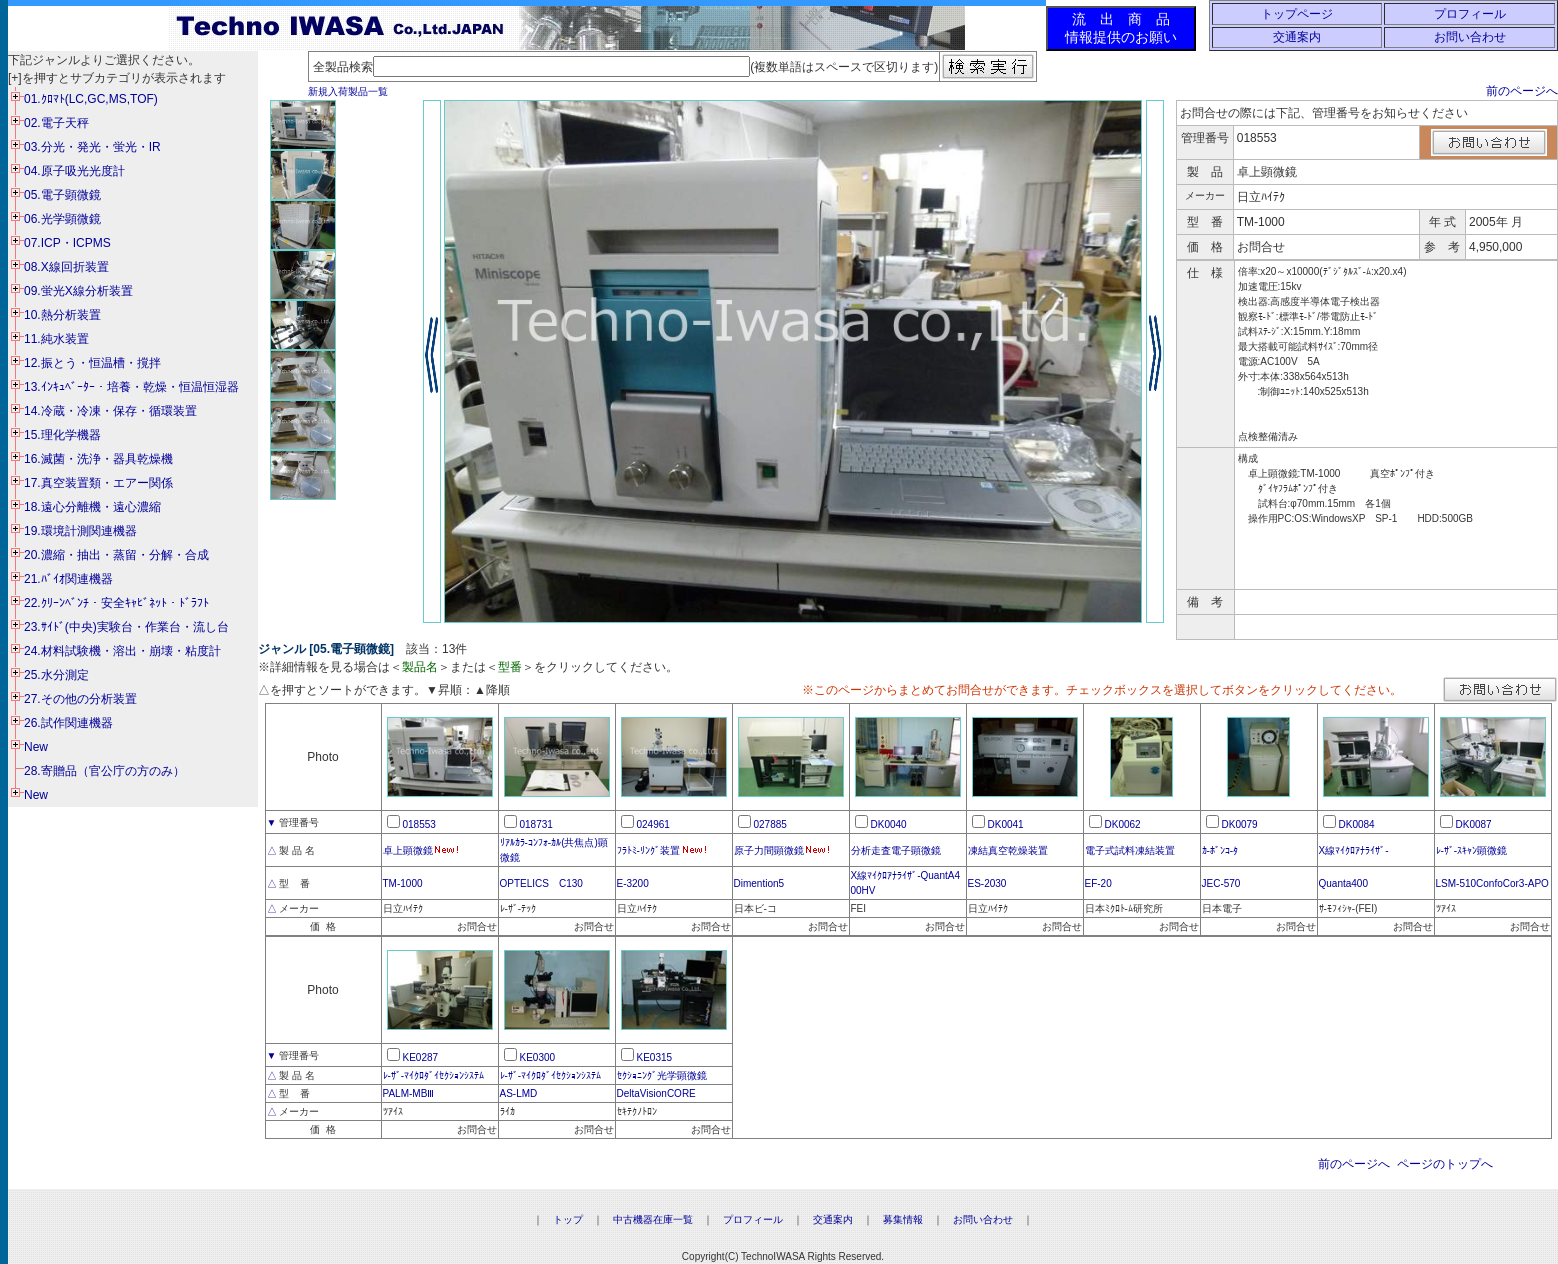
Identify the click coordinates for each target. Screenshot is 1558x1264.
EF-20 (1098, 883)
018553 (419, 824)
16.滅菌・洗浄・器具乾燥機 (98, 459)
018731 (536, 824)
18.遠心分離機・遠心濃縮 (92, 507)
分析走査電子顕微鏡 (896, 850)
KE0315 (655, 1057)
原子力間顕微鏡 (769, 850)
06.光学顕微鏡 (62, 219)
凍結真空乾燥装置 (1008, 850)
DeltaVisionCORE (656, 1093)
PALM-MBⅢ (409, 1093)
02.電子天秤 (56, 123)
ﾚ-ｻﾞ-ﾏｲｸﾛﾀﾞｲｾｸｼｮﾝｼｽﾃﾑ (434, 1075)
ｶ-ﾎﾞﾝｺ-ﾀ (1220, 850)
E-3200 (633, 883)
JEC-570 (1221, 883)
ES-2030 (987, 883)
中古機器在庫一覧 (653, 1219)
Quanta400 (1344, 883)
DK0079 (1240, 824)
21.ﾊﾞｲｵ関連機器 (68, 579)
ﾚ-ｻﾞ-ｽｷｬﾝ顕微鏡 (1472, 850)
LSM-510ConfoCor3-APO (1492, 883)
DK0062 (1123, 824)
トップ (568, 1219)
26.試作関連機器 (68, 723)
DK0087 (1474, 824)
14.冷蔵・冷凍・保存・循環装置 (110, 411)
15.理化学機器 (62, 435)
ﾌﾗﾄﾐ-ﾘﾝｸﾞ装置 (648, 850)
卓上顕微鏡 (408, 850)
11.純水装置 (56, 339)
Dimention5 (759, 883)
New (36, 747)
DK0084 (1357, 824)
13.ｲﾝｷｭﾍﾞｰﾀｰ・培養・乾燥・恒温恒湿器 (131, 387)
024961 (653, 824)
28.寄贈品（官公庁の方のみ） (104, 771)
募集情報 (903, 1219)
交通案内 (1297, 37)
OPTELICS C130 (541, 883)
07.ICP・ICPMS (67, 243)
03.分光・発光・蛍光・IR (92, 147)
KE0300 (538, 1057)
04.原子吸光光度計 (74, 171)
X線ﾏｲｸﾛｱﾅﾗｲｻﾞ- (1354, 850)
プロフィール (1470, 14)
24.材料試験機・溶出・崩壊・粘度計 (122, 651)
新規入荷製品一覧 (348, 91)
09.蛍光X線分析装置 (78, 291)
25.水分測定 (56, 675)
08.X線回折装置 (66, 267)
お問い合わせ (1470, 37)
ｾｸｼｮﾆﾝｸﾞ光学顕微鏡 (662, 1075)
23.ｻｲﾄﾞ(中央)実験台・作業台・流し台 (126, 627)
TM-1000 (403, 883)
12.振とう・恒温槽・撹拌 (92, 363)
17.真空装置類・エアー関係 (98, 483)
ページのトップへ (1445, 1164)
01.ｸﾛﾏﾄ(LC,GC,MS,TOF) (91, 99)
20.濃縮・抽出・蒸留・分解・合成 (116, 555)
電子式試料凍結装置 (1130, 850)
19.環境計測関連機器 (80, 531)
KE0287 (421, 1057)
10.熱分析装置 (62, 315)
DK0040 (889, 824)
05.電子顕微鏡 (62, 195)
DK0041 (1006, 824)
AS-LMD (519, 1093)
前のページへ (1522, 91)
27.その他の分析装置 (80, 699)
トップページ (1297, 14)
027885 (770, 824)
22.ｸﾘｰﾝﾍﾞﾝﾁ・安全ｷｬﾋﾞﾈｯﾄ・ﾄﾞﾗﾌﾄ (116, 603)
